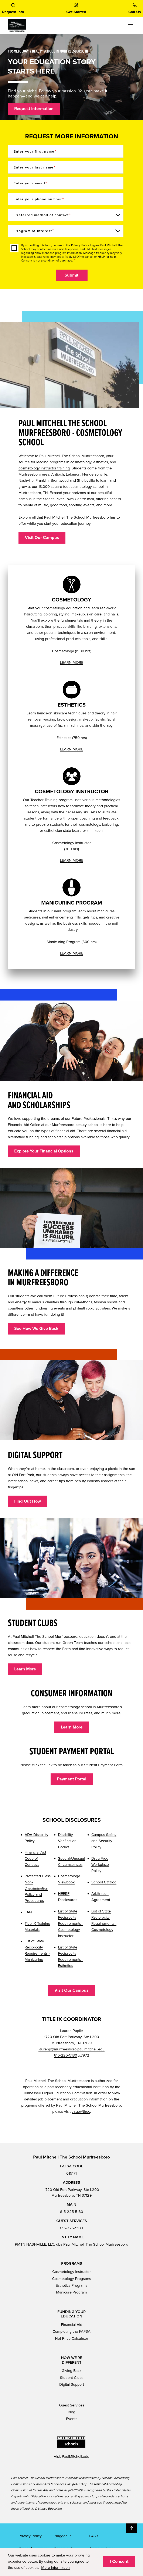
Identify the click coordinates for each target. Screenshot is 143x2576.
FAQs (93, 2536)
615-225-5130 (65, 2055)
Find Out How (27, 1501)
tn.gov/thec (81, 2111)
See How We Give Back (36, 1328)
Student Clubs (71, 2377)
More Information (55, 2567)
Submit (71, 275)
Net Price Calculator (71, 2338)
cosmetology (80, 462)
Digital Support (71, 2384)
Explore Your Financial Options (43, 1151)
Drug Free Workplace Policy (100, 1864)
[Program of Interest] (65, 231)
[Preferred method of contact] (65, 215)
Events (71, 2418)
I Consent (119, 2561)
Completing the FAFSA (71, 2331)
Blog (71, 2412)
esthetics (100, 462)
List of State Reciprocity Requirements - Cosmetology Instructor (70, 1923)
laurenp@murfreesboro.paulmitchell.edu (71, 2049)
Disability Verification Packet (67, 1840)
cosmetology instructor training (44, 468)
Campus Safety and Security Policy (103, 1840)
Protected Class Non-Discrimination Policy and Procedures (38, 1888)
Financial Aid (71, 2324)
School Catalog (103, 1882)
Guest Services (71, 2405)
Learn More (25, 1669)
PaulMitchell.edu (75, 2456)
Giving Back (71, 2370)
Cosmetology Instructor (71, 2271)
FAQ (28, 1912)
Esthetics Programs (71, 2285)
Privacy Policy (80, 245)
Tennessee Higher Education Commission (57, 2093)
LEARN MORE (71, 662)
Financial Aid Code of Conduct (35, 1858)
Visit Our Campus (42, 537)
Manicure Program (71, 2292)
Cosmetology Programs (71, 2278)
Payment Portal (71, 1779)
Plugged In (63, 2536)
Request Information (34, 108)
